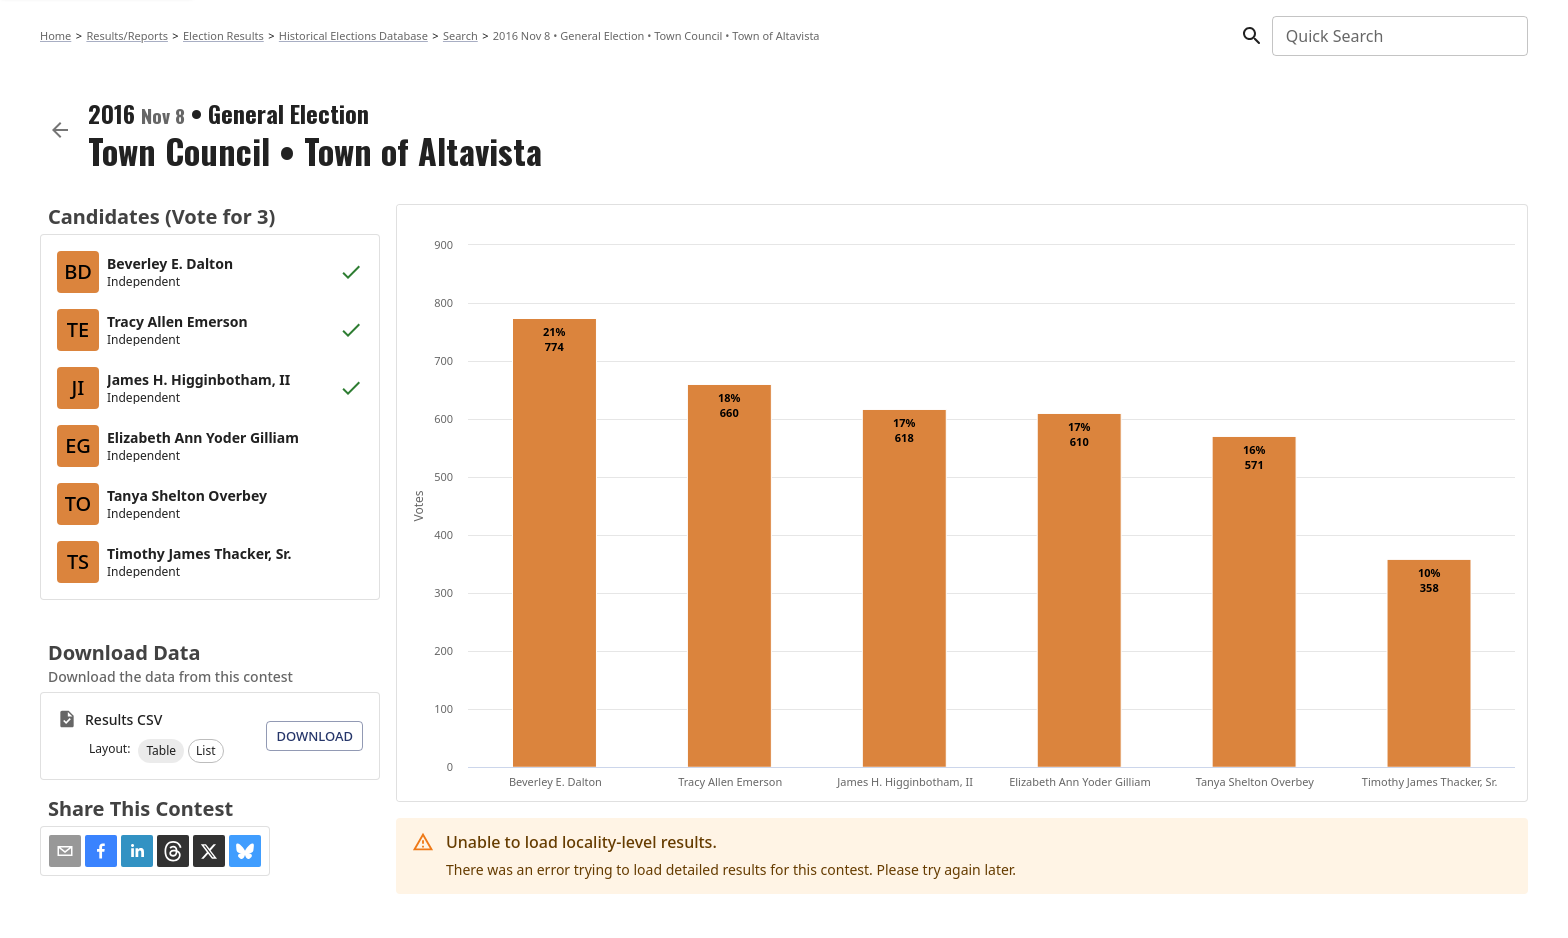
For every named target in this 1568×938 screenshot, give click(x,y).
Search (460, 35)
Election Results (223, 35)
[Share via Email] (65, 851)
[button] (161, 751)
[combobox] (1398, 36)
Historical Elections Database (353, 35)
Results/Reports (127, 35)
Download (314, 736)
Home (55, 35)
